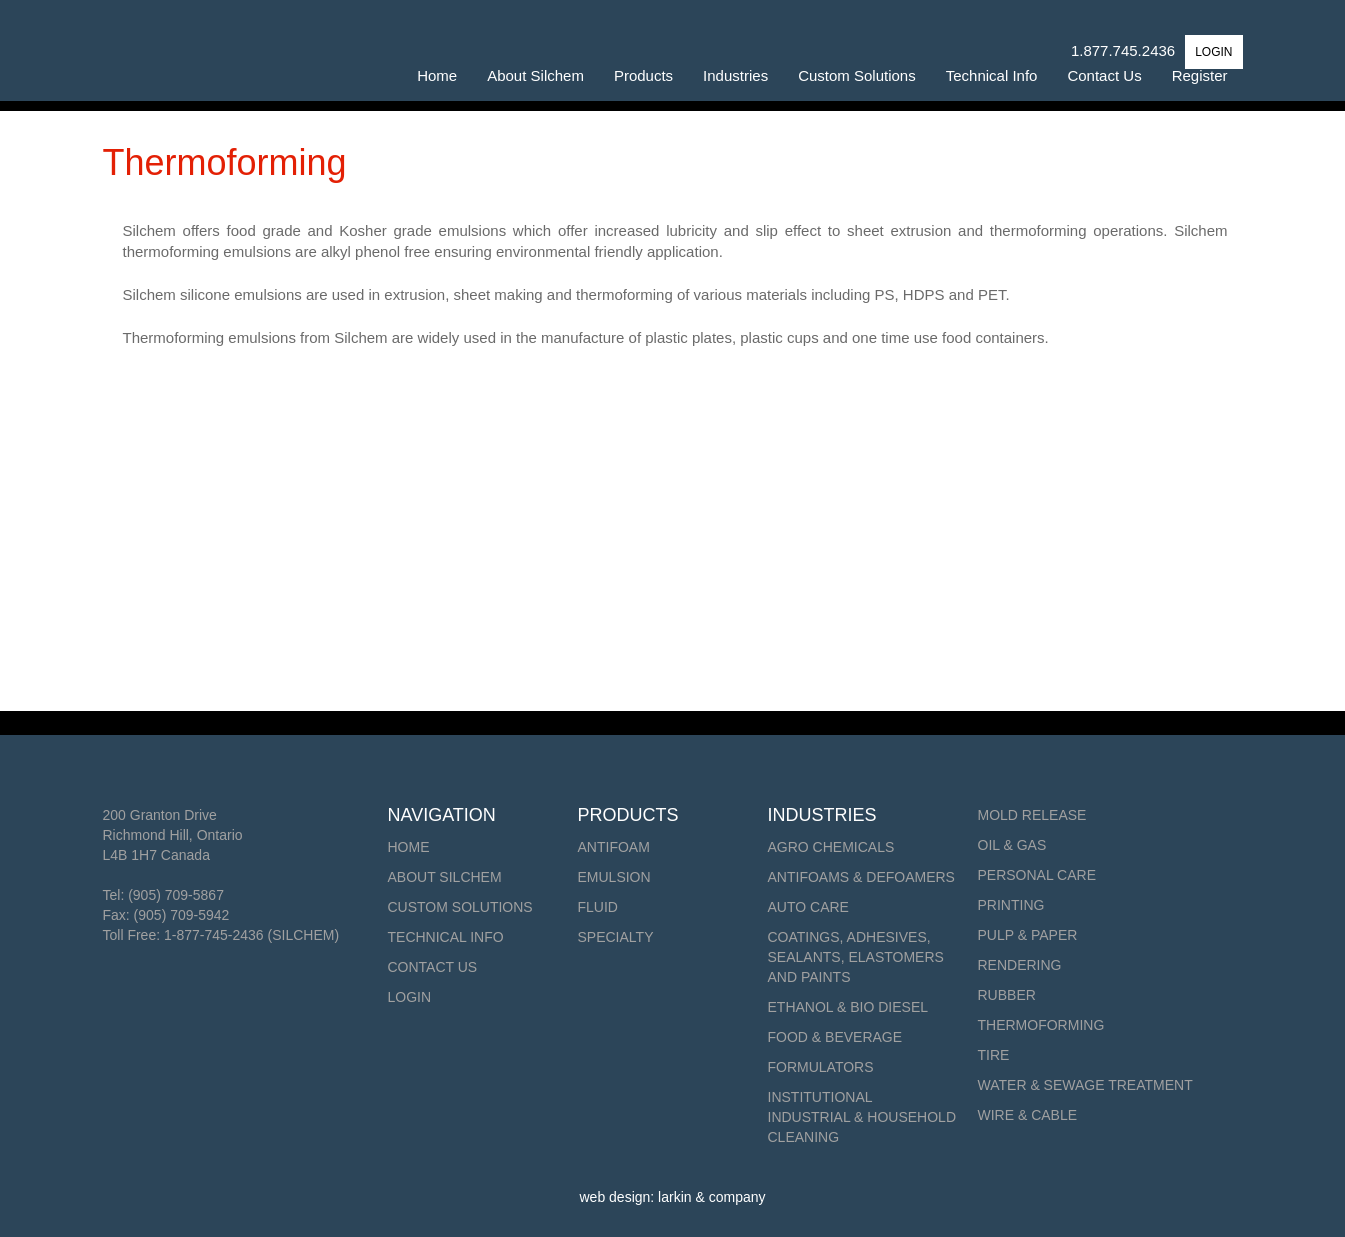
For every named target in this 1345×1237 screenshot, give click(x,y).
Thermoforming (1041, 1025)
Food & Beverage (835, 1037)
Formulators (821, 1067)
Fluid (598, 907)
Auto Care (808, 907)
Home (437, 75)
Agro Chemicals (831, 847)
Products (643, 75)
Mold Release (1032, 815)
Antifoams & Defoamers (861, 877)
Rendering (1020, 965)
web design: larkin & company (673, 1197)
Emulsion (614, 877)
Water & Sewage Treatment (1085, 1085)
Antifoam (614, 847)
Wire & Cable (1028, 1115)
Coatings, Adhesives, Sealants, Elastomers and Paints (856, 957)
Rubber (1007, 995)
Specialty (616, 937)
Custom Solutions (857, 75)
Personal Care (1037, 875)
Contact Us (1104, 75)
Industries (735, 75)
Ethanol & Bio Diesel (848, 1007)
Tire (994, 1055)
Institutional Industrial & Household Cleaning (862, 1117)
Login (410, 997)
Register (1200, 75)
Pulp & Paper (1028, 935)
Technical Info (992, 75)
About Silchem (535, 75)
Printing (1011, 905)
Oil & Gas (1012, 845)
